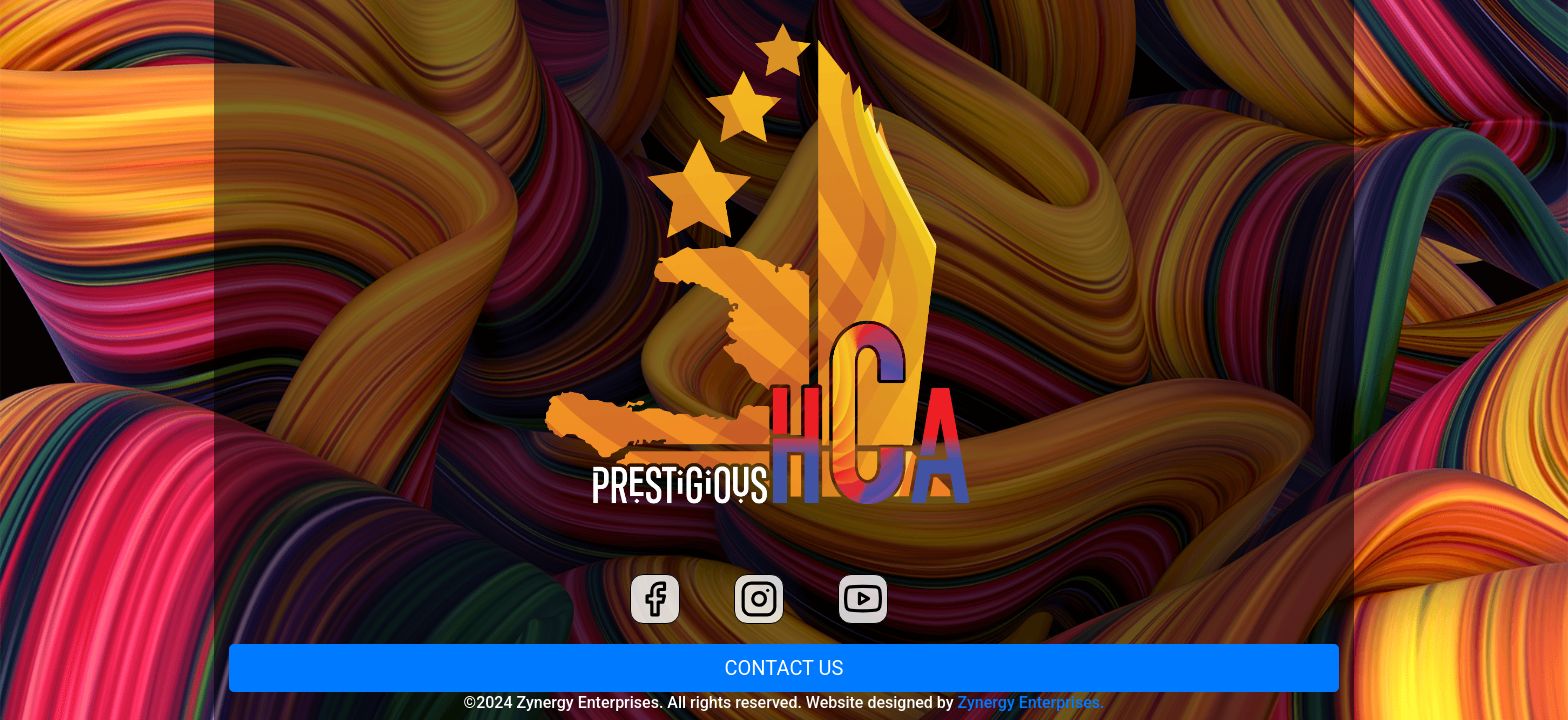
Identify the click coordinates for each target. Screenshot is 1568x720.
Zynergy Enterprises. (1031, 702)
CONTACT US (784, 668)
